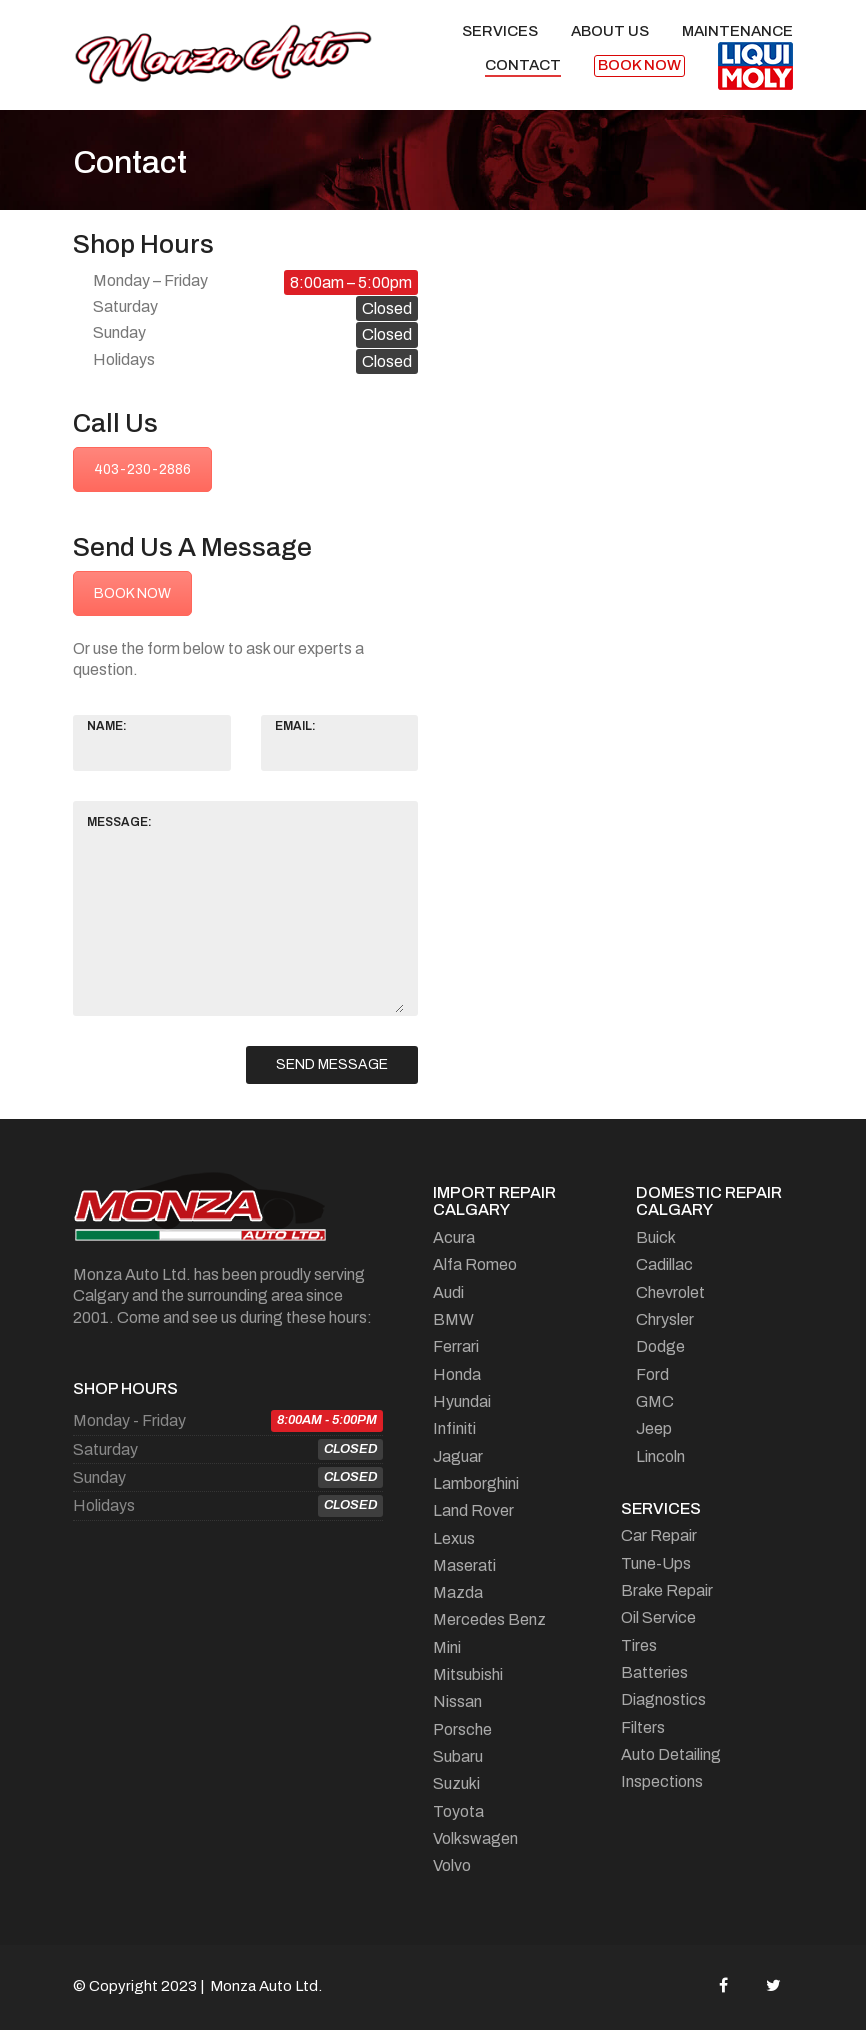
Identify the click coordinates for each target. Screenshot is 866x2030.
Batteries (654, 1672)
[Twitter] (773, 1985)
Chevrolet (670, 1292)
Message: (119, 822)
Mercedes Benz (489, 1619)
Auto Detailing (671, 1754)
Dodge (660, 1346)
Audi (448, 1292)
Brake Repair (667, 1590)
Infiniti (454, 1428)
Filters (643, 1727)
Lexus (454, 1538)
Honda (457, 1374)
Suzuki (456, 1783)
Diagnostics (663, 1699)
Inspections (662, 1781)
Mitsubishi (468, 1674)
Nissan (457, 1701)
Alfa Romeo (475, 1264)
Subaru (458, 1756)
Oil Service (658, 1617)
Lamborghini (476, 1483)
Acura (454, 1237)
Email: (295, 726)
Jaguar (458, 1456)
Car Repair (659, 1535)
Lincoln (660, 1456)
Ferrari (456, 1346)
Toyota (458, 1811)
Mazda (458, 1592)
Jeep (654, 1428)
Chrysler (665, 1319)
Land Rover (473, 1510)
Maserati (464, 1565)
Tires (639, 1645)
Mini (447, 1647)
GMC (655, 1401)
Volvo (452, 1865)
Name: (107, 726)
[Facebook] (723, 1985)
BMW (453, 1319)
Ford (652, 1374)
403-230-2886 (142, 469)
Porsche (462, 1729)
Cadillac (664, 1264)
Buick (656, 1237)
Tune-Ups (656, 1563)
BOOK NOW (132, 593)
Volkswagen (475, 1838)
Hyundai (462, 1401)
